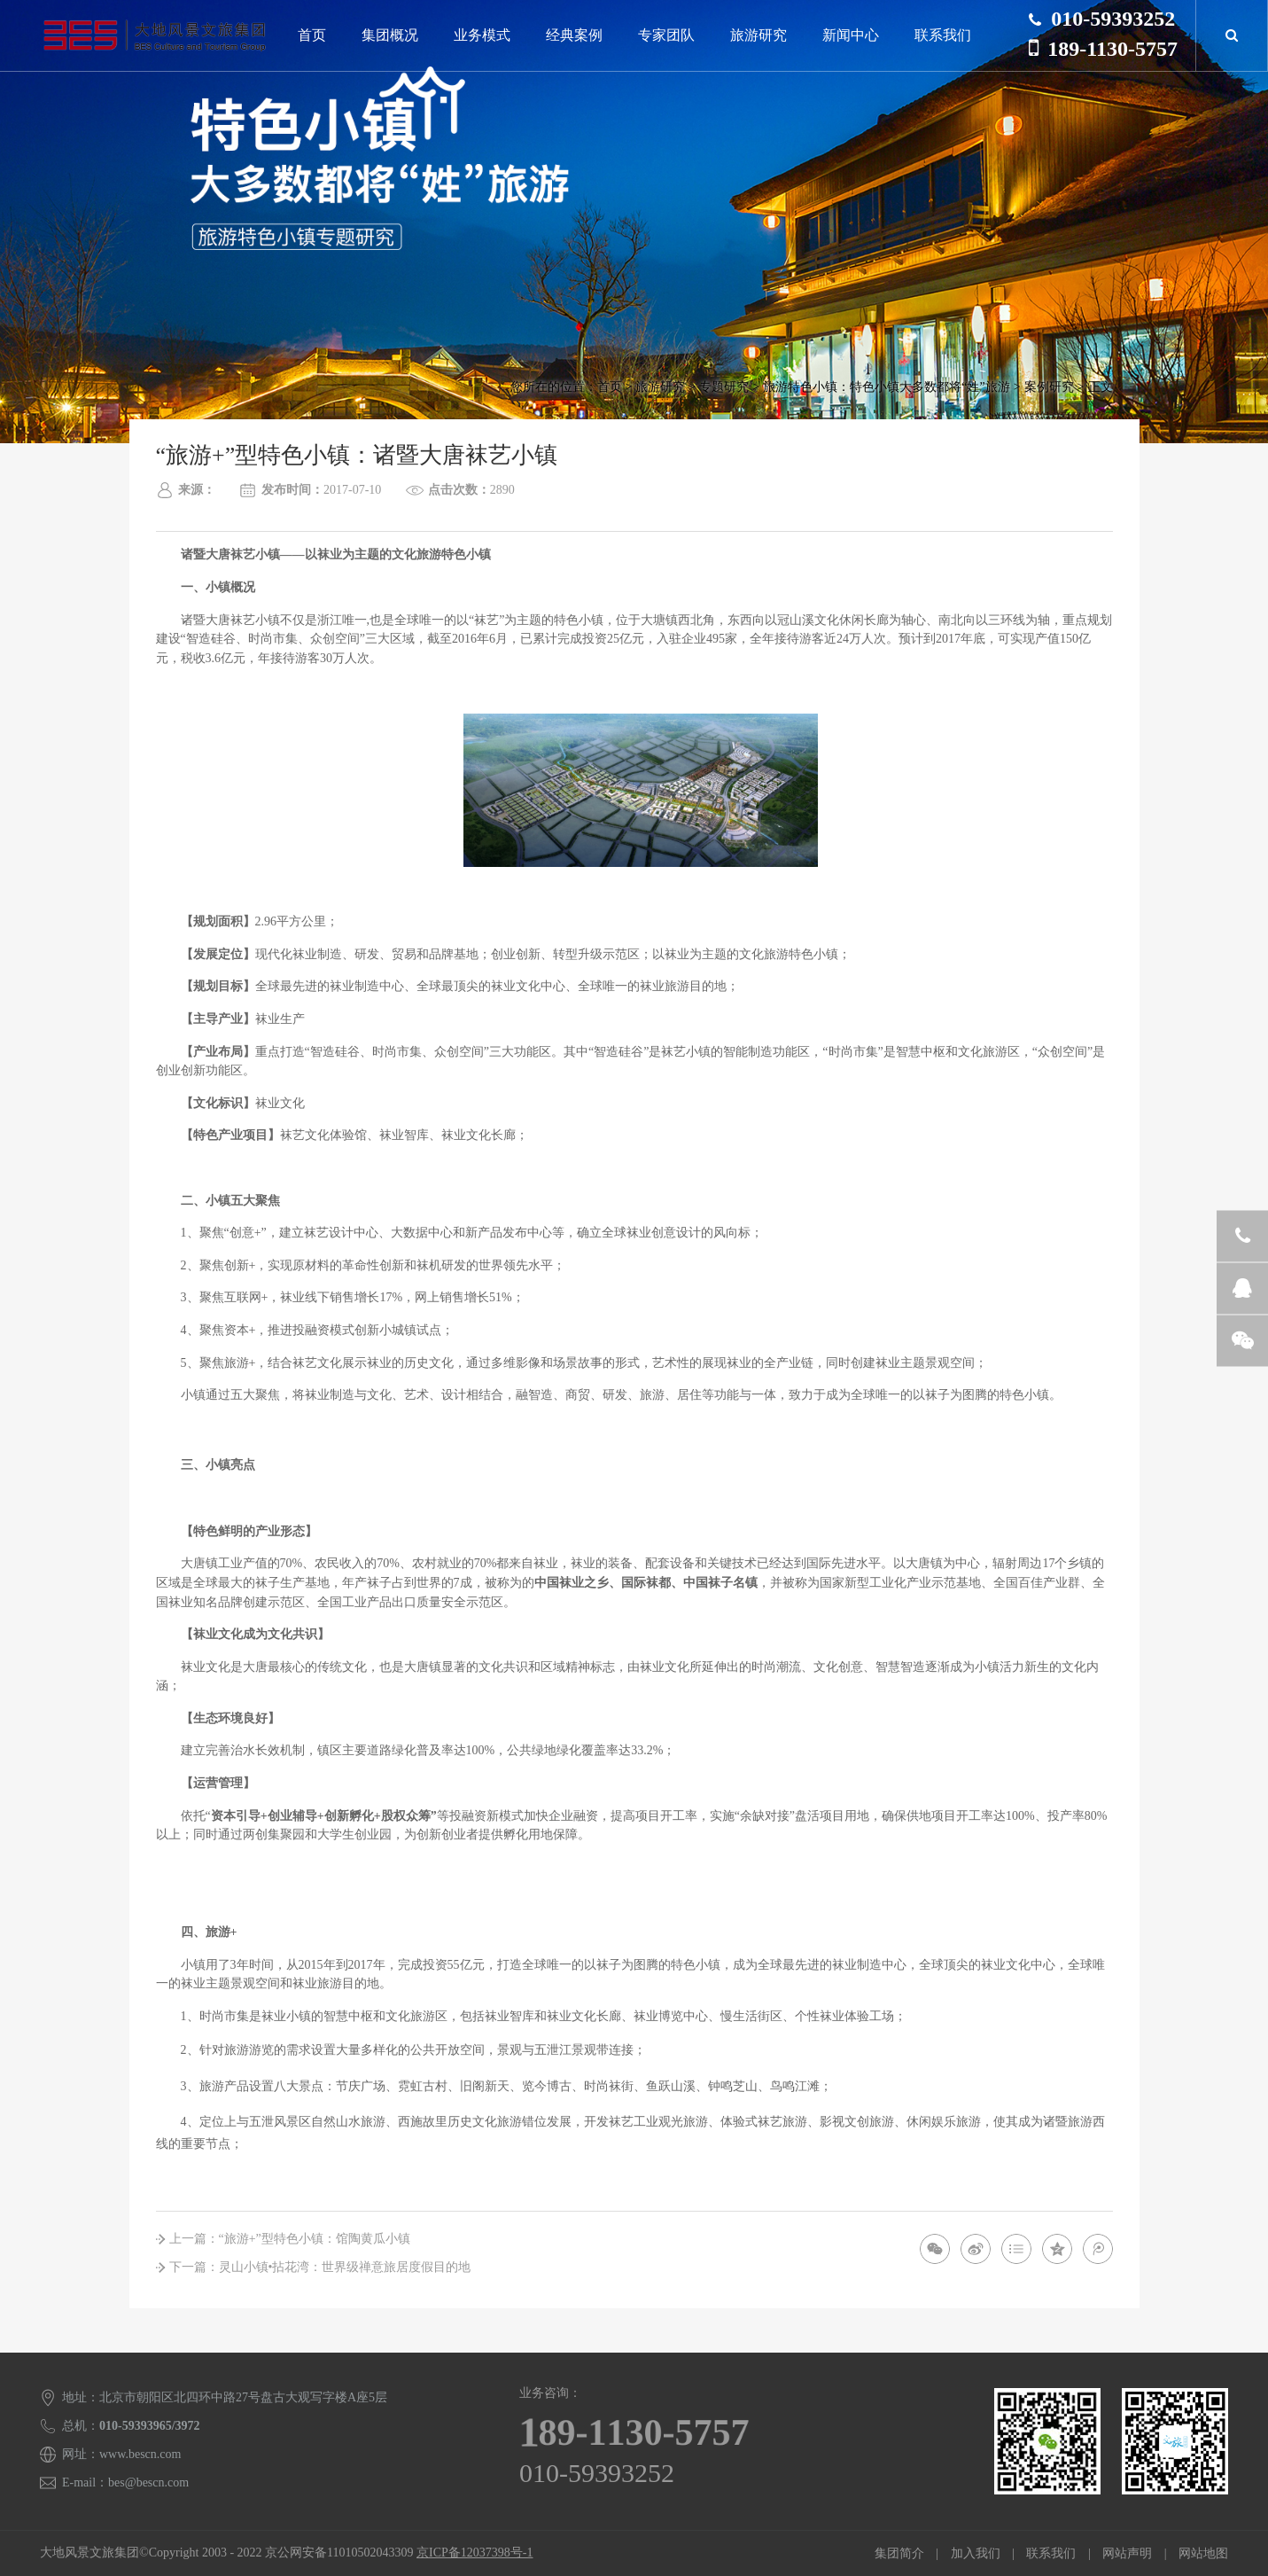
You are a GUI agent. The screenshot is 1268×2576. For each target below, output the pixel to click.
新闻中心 (850, 35)
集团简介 (899, 2553)
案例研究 (1049, 387)
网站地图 (1203, 2553)
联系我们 (942, 35)
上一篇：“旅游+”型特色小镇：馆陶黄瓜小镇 (289, 2238)
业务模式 (482, 35)
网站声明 (1127, 2553)
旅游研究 (758, 35)
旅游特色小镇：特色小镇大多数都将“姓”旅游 (886, 387)
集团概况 (390, 35)
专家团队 (666, 35)
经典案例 (574, 35)
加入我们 (975, 2553)
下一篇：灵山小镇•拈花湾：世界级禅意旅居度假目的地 (320, 2267)
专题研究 (724, 387)
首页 (312, 35)
